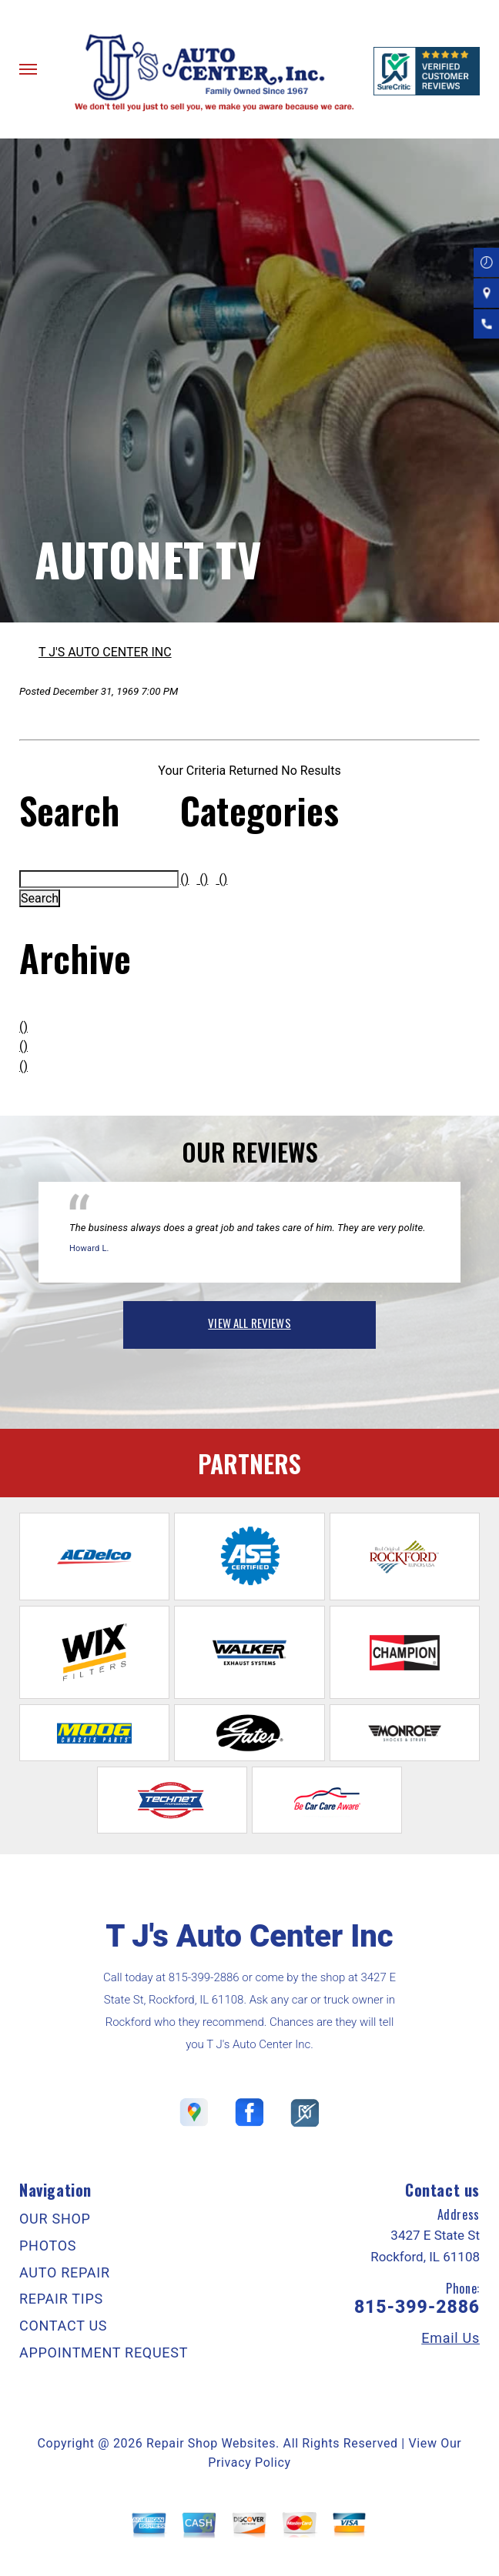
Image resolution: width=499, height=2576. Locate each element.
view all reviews (249, 1322)
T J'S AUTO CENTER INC (105, 652)
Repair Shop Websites (211, 2443)
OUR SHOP (55, 2219)
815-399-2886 (204, 1977)
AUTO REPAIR (64, 2272)
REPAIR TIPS (61, 2299)
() (23, 1026)
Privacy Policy (249, 2462)
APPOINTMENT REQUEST (103, 2352)
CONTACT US (63, 2325)
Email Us (450, 2338)
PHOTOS (47, 2245)
